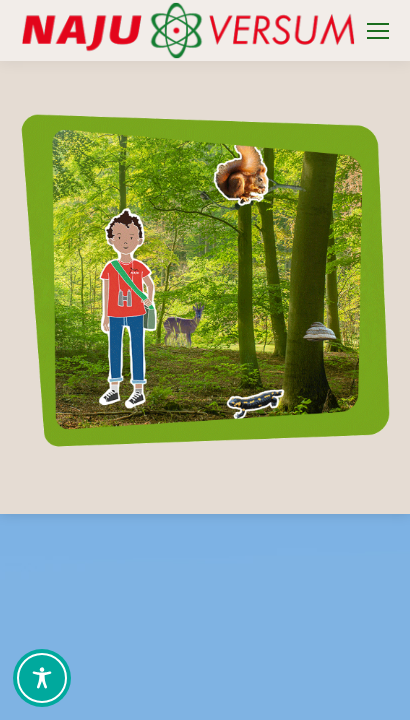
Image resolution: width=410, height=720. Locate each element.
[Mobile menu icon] (378, 31)
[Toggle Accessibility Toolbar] (42, 678)
